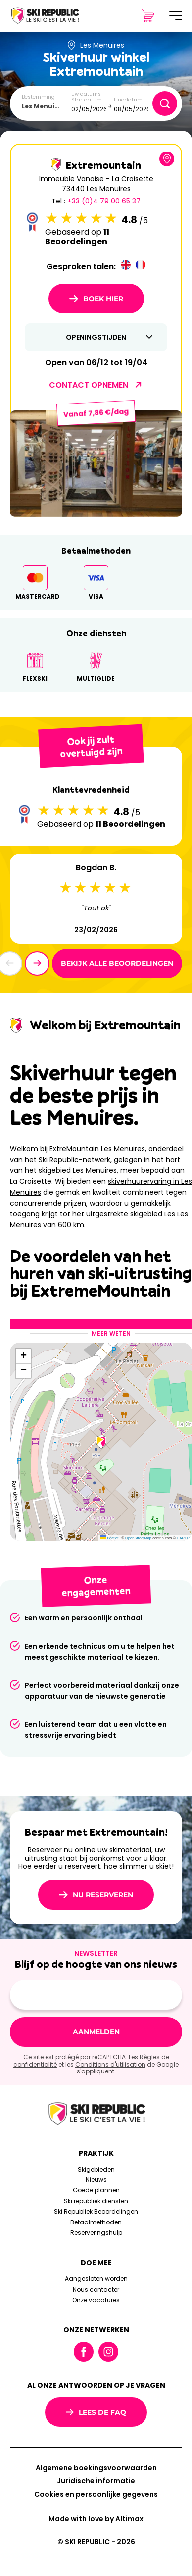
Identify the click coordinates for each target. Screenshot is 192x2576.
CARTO (183, 1538)
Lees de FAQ (96, 2412)
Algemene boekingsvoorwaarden (96, 2468)
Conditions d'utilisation (110, 2064)
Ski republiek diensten (96, 2201)
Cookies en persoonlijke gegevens (96, 2494)
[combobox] (44, 106)
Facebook (84, 2352)
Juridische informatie (96, 2481)
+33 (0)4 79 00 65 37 (104, 201)
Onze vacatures (96, 2300)
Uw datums (86, 94)
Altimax (129, 2519)
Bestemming (38, 97)
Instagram (108, 2352)
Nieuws (96, 2179)
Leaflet (109, 1538)
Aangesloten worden (96, 2278)
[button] (37, 963)
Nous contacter (96, 2289)
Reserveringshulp (96, 2232)
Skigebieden (96, 2169)
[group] (96, 463)
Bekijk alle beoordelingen (117, 963)
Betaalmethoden (96, 2222)
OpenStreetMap (138, 1538)
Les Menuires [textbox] (43, 106)
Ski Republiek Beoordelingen (96, 2211)
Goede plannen (96, 2190)
